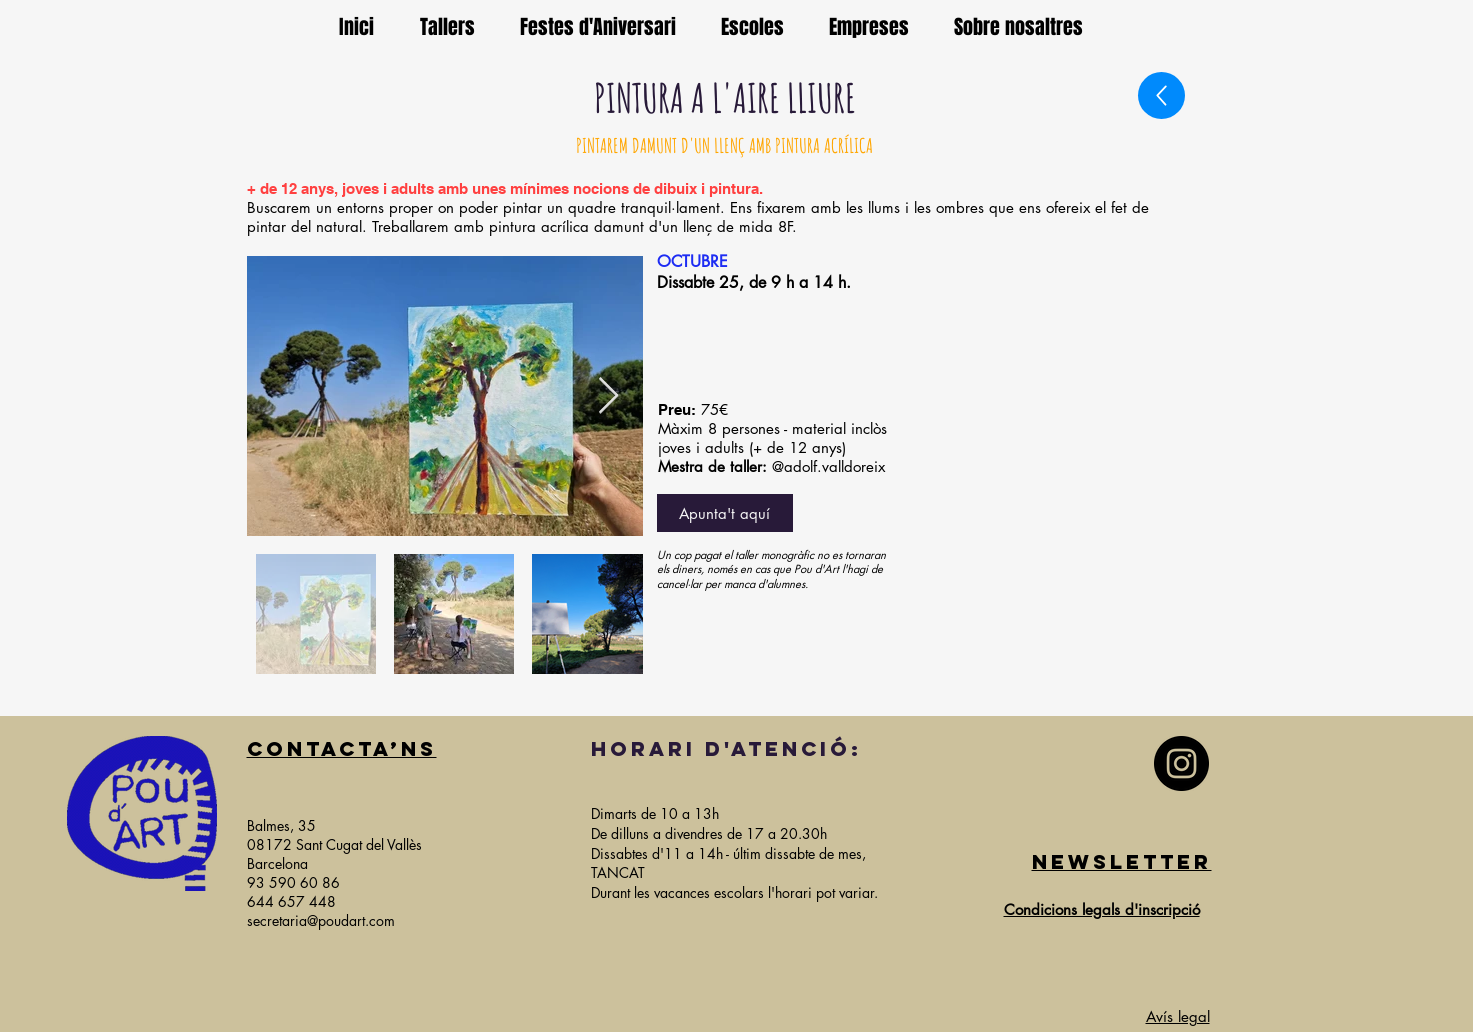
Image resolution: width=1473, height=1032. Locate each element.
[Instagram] (1181, 763)
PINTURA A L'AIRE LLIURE (725, 97)
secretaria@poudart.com (321, 920)
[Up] (1161, 95)
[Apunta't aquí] (725, 513)
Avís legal (1178, 1016)
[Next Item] (608, 396)
